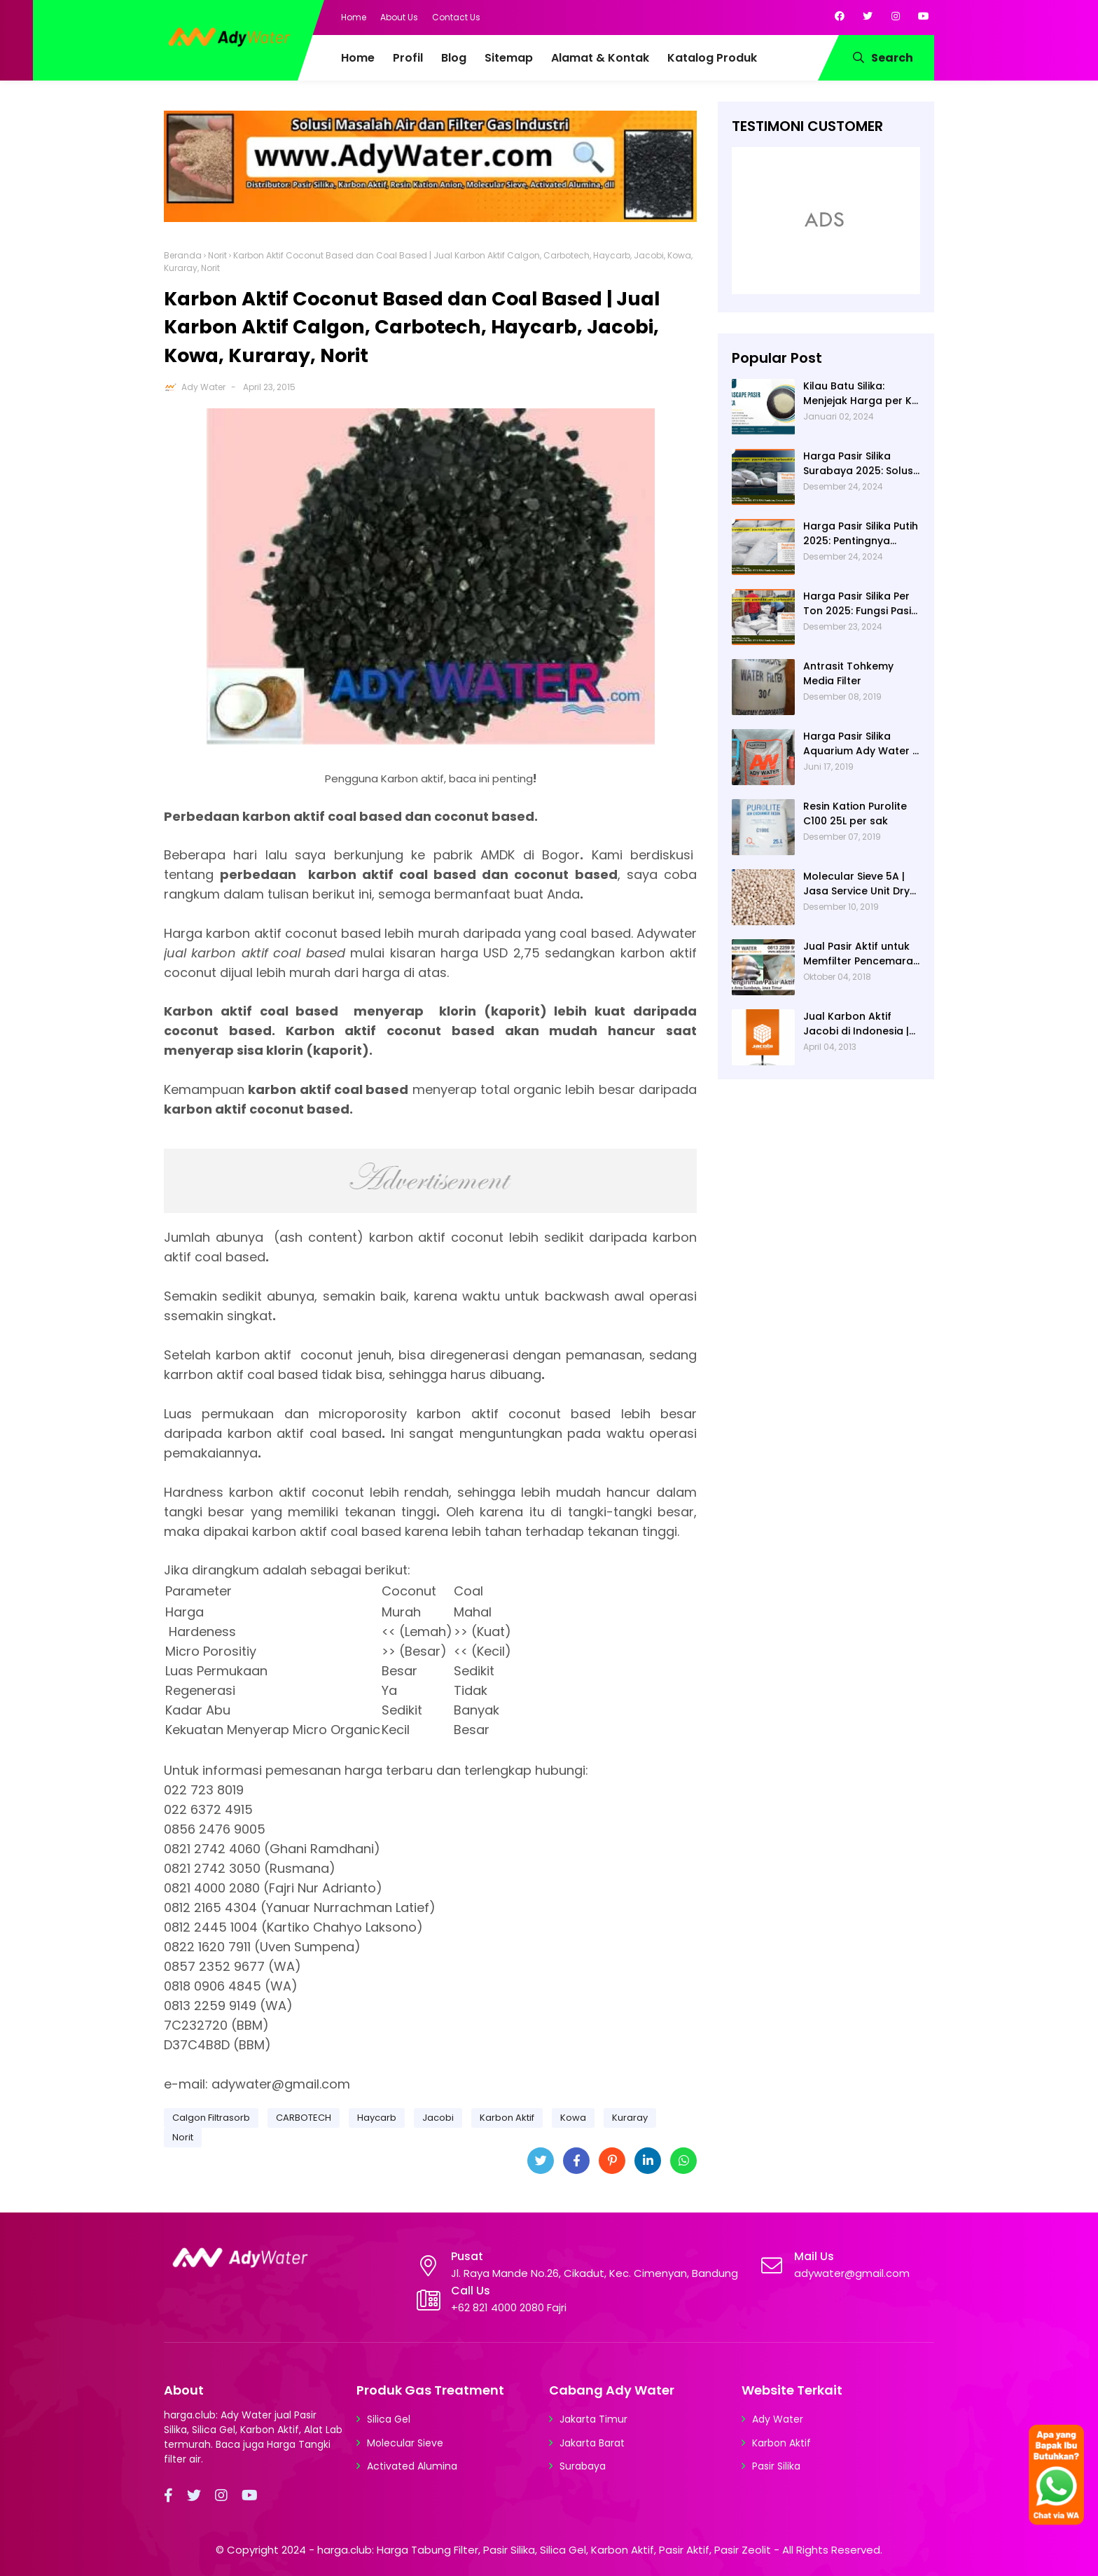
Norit (217, 255)
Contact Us (456, 17)
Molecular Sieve (405, 2443)
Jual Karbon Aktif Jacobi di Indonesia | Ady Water (856, 1024)
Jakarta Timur (593, 2419)
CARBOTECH (303, 2117)
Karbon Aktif (507, 2117)
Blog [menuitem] (453, 58)
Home (353, 17)
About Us (399, 17)
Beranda (183, 255)
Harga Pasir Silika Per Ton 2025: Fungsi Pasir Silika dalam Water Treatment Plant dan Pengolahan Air (859, 603)
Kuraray (630, 2117)
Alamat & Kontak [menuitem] (600, 58)
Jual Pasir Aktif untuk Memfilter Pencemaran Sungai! (861, 954)
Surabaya (583, 2466)
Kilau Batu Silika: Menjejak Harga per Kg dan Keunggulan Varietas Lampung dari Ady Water (861, 393)
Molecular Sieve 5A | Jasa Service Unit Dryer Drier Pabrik (861, 884)
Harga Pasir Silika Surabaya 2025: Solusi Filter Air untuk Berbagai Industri (859, 463)
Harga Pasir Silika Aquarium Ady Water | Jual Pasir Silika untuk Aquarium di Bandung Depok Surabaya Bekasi (859, 744)
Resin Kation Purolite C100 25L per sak (855, 813)
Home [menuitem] (358, 58)
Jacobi (438, 2117)
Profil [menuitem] (408, 58)
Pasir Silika (776, 2466)
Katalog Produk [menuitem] (712, 58)
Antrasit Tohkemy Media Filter (848, 673)
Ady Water (203, 387)
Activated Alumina (412, 2466)
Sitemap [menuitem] (509, 58)
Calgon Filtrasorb (211, 2117)
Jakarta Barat (592, 2443)
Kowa (573, 2117)
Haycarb (376, 2117)
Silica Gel (388, 2419)
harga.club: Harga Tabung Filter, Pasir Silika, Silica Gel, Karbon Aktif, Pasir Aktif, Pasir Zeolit (544, 2549)
